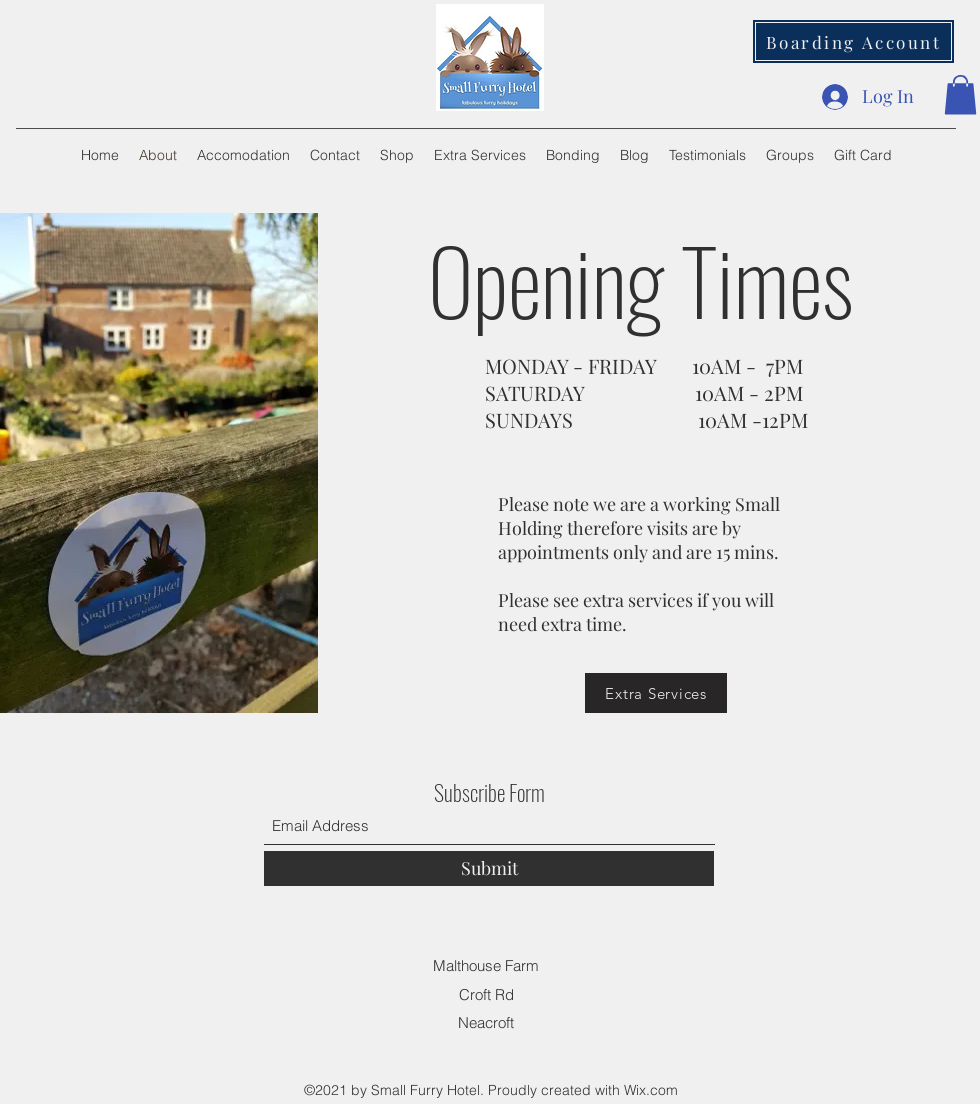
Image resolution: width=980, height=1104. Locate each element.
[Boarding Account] (853, 41)
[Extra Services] (656, 693)
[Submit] (489, 868)
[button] (960, 94)
